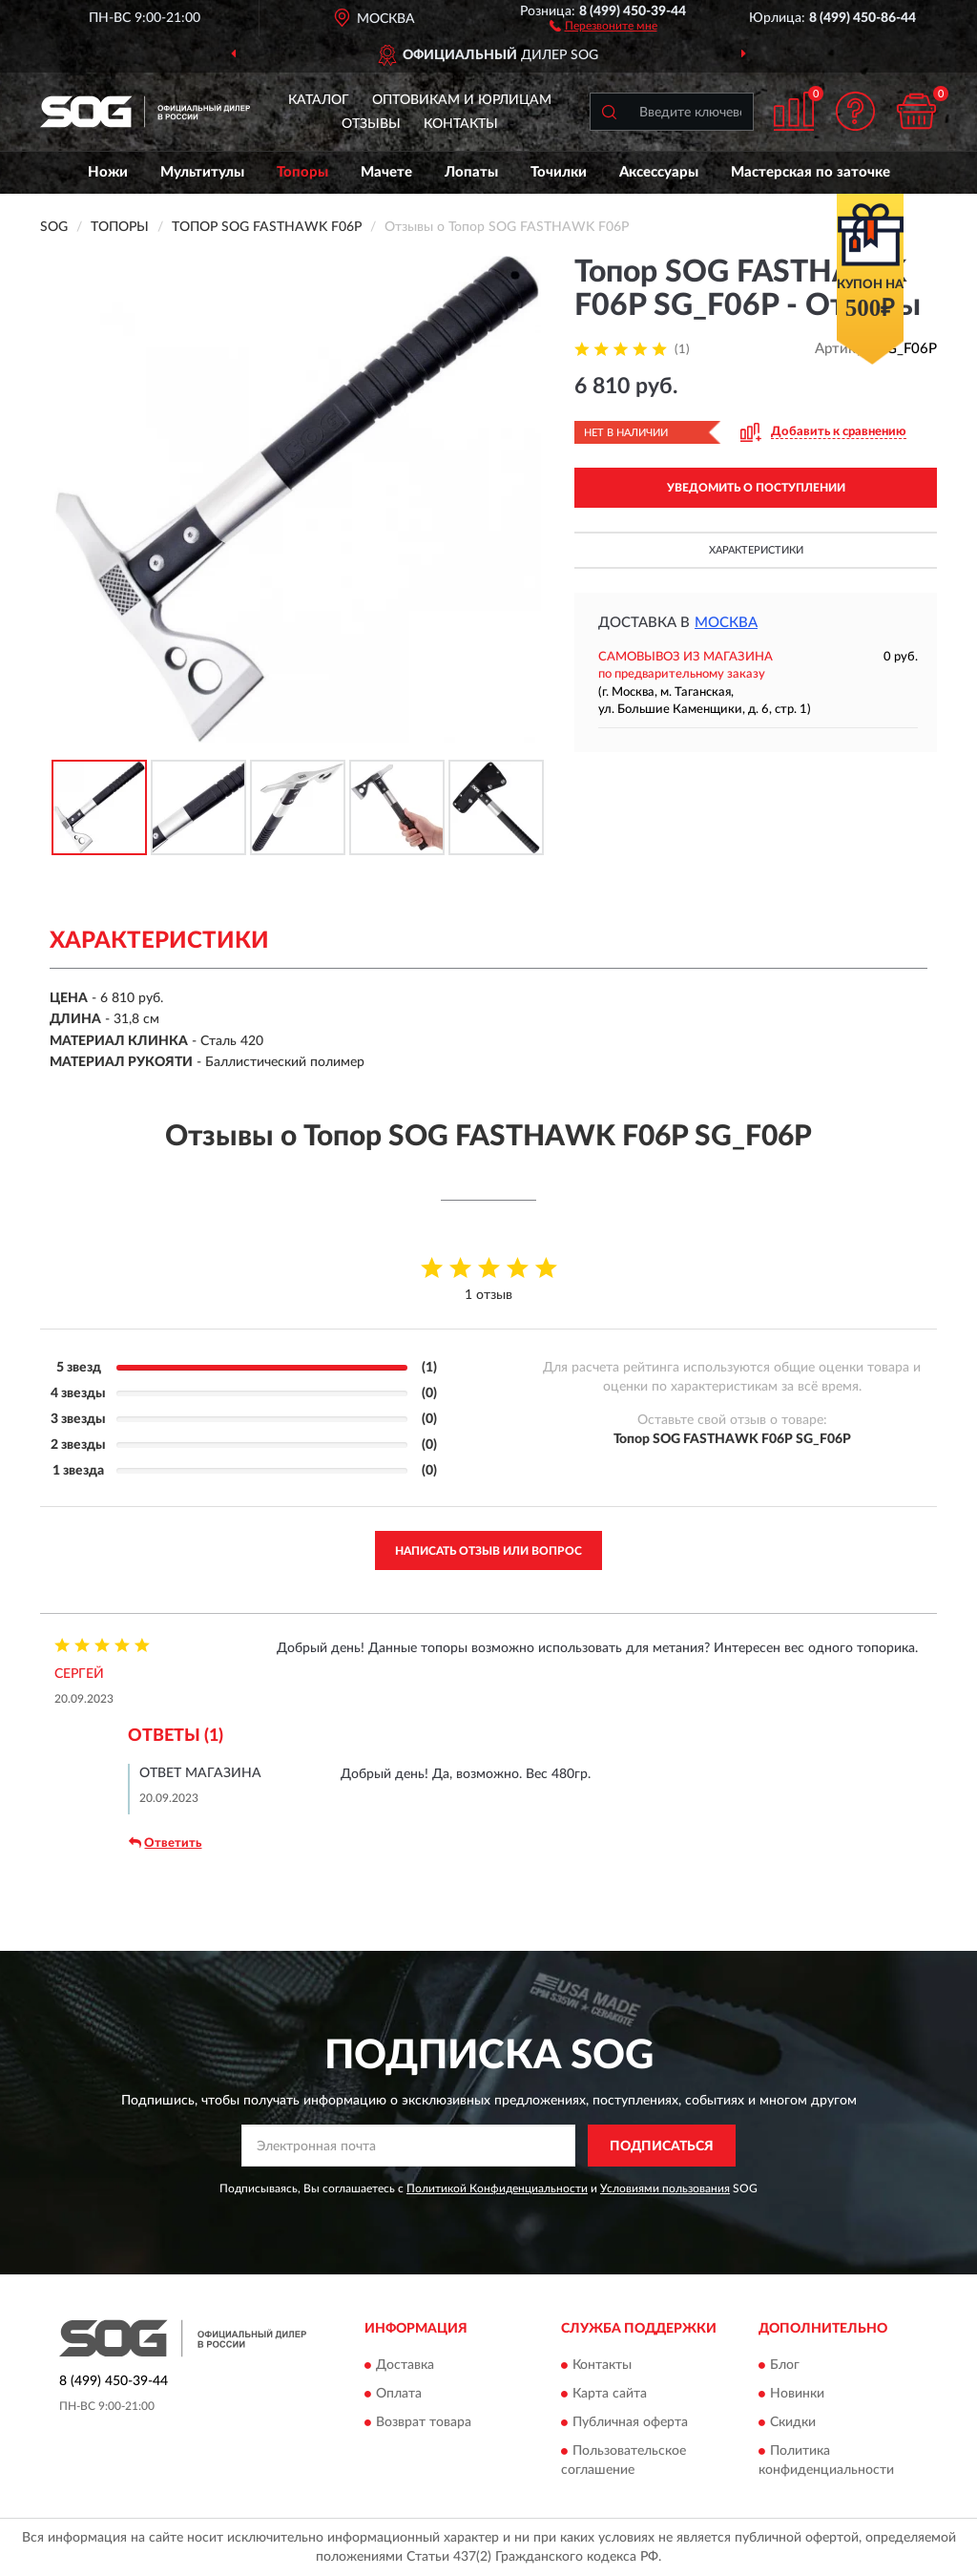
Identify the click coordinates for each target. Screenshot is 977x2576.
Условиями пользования (665, 2188)
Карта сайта (609, 2393)
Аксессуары (658, 172)
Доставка (405, 2365)
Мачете (386, 172)
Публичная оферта (630, 2422)
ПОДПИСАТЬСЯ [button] (662, 2146)
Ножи (108, 172)
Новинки (797, 2393)
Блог (785, 2365)
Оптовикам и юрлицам (461, 100)
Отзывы (371, 124)
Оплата (399, 2393)
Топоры (302, 172)
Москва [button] (726, 623)
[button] (603, 25)
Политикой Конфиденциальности (497, 2188)
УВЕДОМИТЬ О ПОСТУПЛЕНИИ (756, 487)
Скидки (793, 2422)
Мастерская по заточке (810, 172)
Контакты (461, 124)
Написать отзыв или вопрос (488, 1551)
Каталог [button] (318, 100)
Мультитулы (202, 172)
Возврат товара (423, 2422)
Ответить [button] (165, 1843)
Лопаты (471, 172)
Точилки (558, 172)
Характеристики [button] (756, 550)
